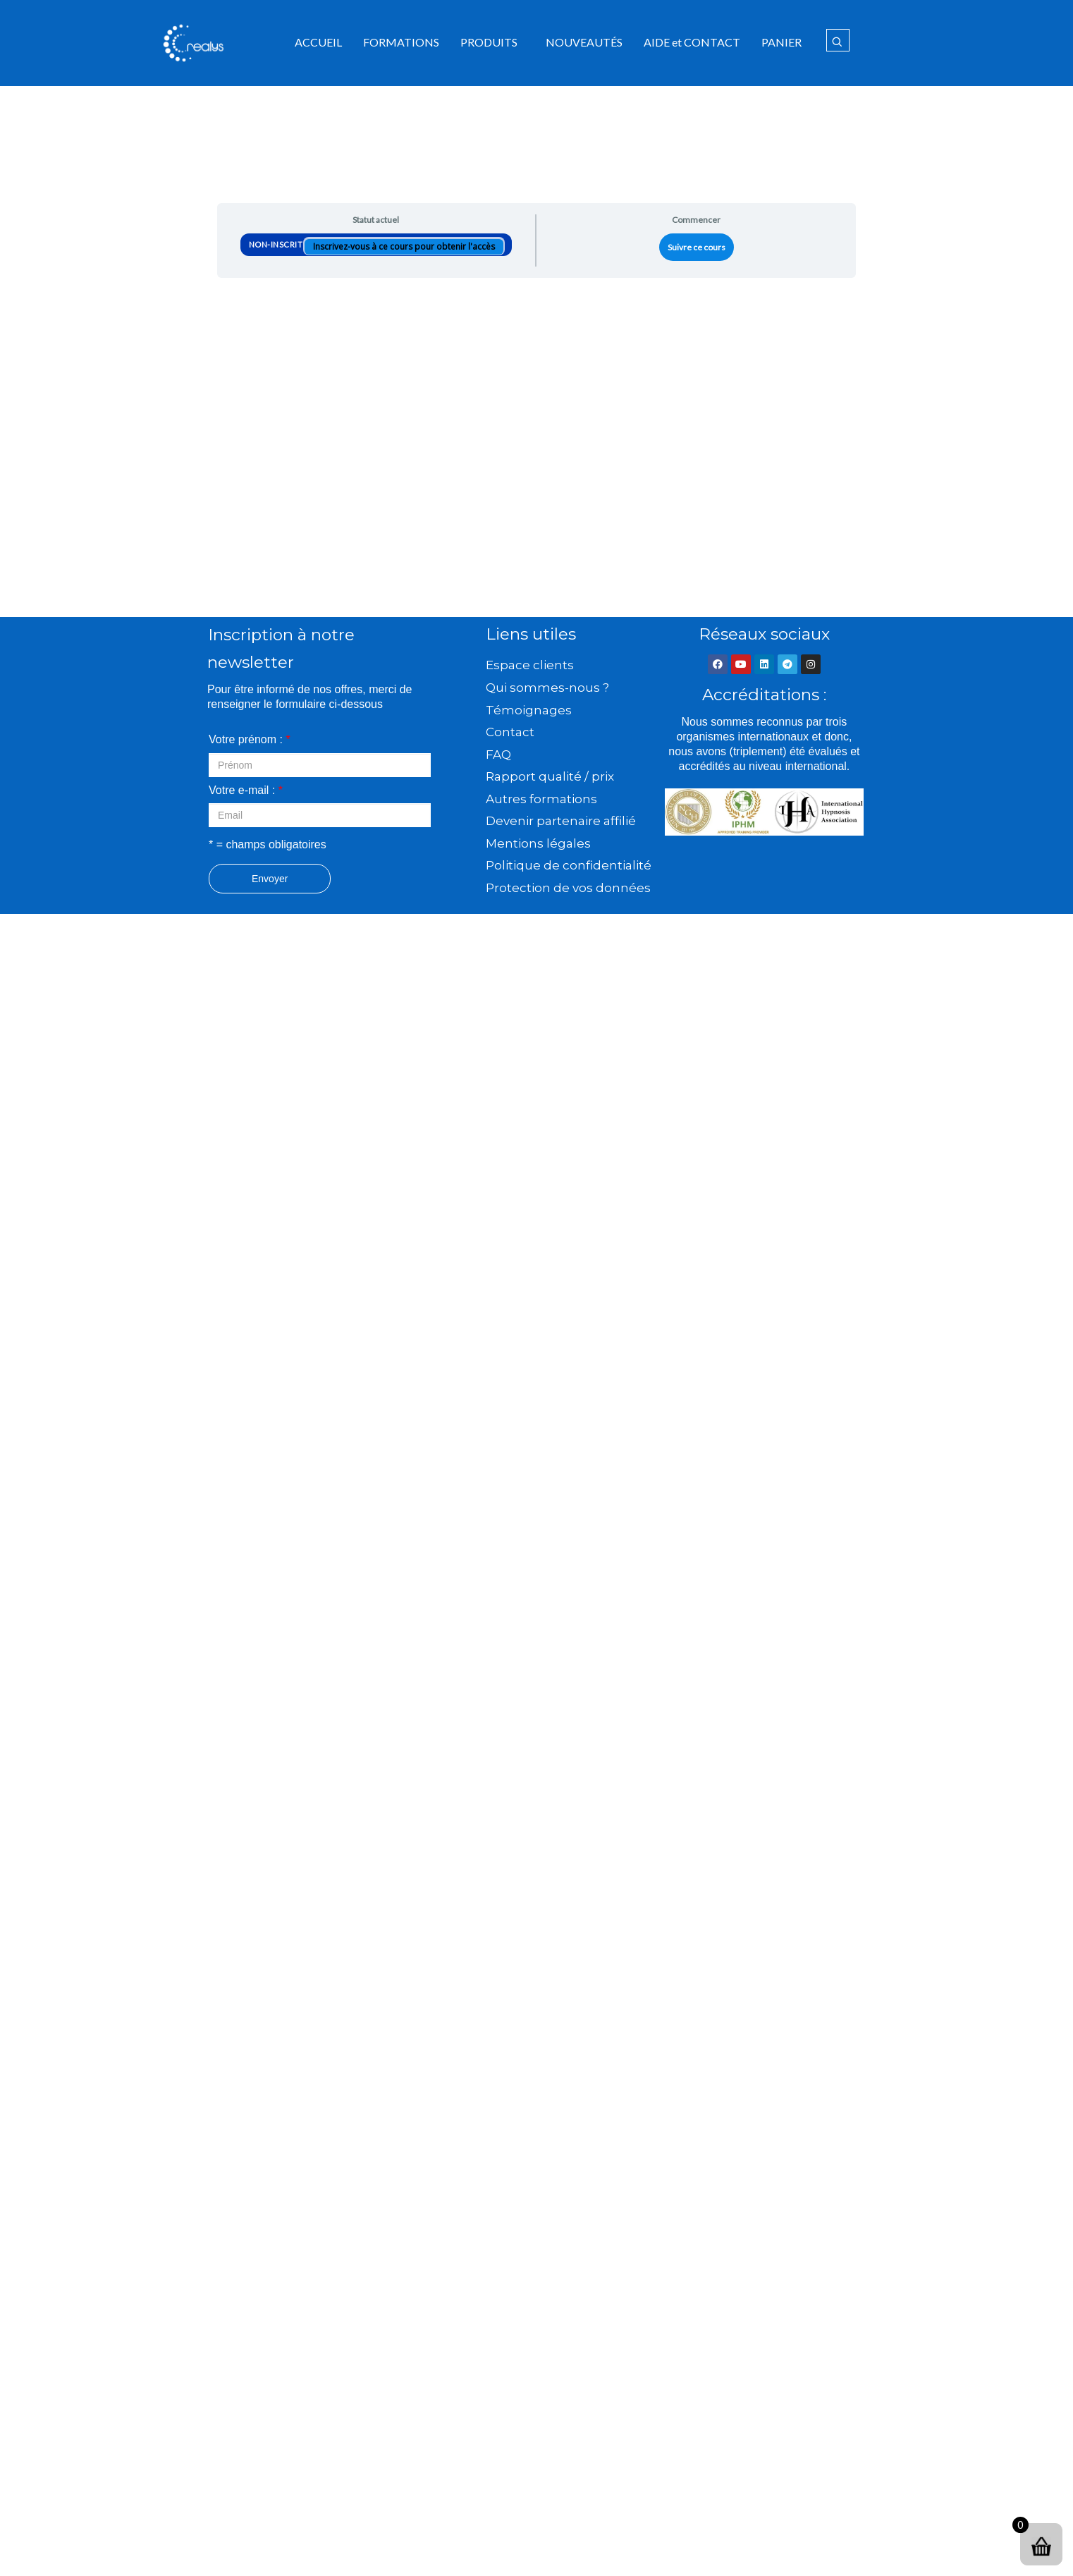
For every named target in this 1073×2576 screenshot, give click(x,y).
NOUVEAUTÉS (584, 42)
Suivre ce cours (696, 247)
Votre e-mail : (246, 790)
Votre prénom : (249, 739)
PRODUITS (488, 42)
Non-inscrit (277, 244)
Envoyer (270, 878)
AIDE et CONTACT (692, 42)
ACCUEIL (318, 42)
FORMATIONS (401, 42)
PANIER (781, 42)
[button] (492, 42)
